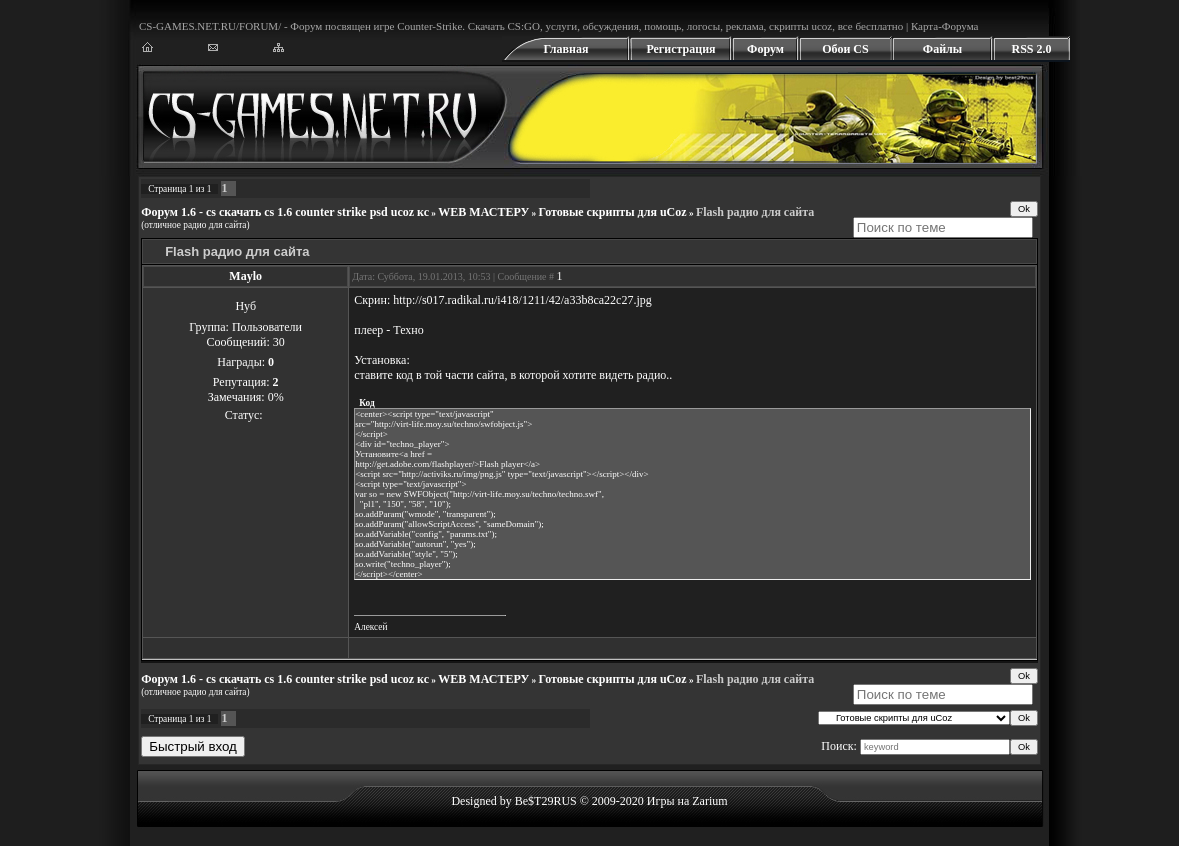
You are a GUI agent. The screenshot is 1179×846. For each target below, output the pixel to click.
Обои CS (845, 49)
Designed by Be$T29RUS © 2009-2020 (547, 801)
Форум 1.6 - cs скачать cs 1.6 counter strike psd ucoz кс (285, 212)
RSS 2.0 (1031, 49)
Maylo (245, 276)
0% (276, 397)
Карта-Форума (945, 26)
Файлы (942, 49)
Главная (566, 49)
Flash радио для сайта (755, 212)
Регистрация (680, 49)
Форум (765, 49)
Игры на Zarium (687, 801)
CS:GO (523, 26)
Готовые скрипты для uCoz (613, 212)
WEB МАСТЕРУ (483, 212)
